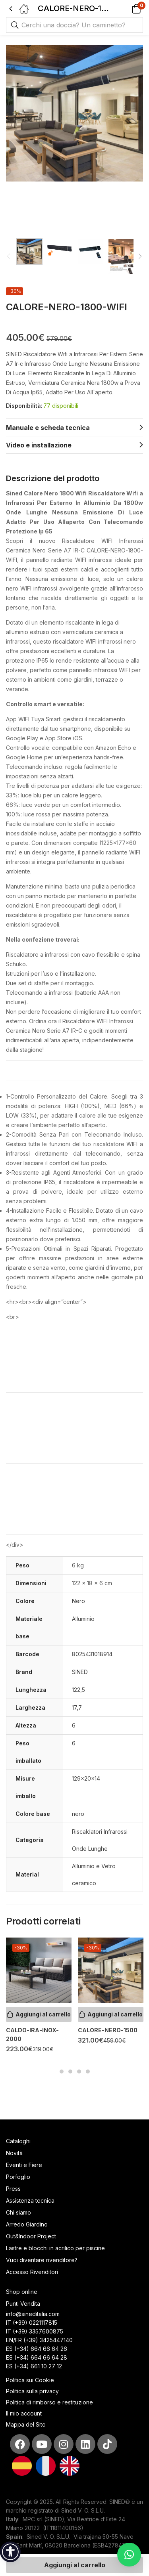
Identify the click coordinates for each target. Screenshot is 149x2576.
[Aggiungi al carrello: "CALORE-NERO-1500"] (110, 2014)
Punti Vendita (23, 2303)
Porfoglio (18, 2176)
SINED (80, 1671)
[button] (126, 8)
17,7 (77, 1707)
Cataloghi (18, 2141)
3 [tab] (79, 2071)
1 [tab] (62, 2071)
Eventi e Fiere (24, 2164)
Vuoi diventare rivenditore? (41, 2260)
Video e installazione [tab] (39, 445)
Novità (14, 2153)
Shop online (21, 2291)
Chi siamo (18, 2212)
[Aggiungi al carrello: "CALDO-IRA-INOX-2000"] (39, 2014)
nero (78, 1813)
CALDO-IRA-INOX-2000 (32, 2034)
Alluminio (83, 1618)
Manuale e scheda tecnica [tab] (48, 428)
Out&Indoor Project (31, 2236)
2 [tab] (70, 2071)
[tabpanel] (39, 1999)
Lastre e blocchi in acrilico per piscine (55, 2248)
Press (13, 2188)
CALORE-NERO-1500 (107, 2030)
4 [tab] (88, 2071)
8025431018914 (92, 1654)
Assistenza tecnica (30, 2200)
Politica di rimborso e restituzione (49, 2402)
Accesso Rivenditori (32, 2271)
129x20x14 (86, 1778)
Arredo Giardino (27, 2224)
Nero (78, 1601)
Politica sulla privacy (32, 2391)
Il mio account (24, 2413)
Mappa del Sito (26, 2424)
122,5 (78, 1689)
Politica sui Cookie (30, 2380)
